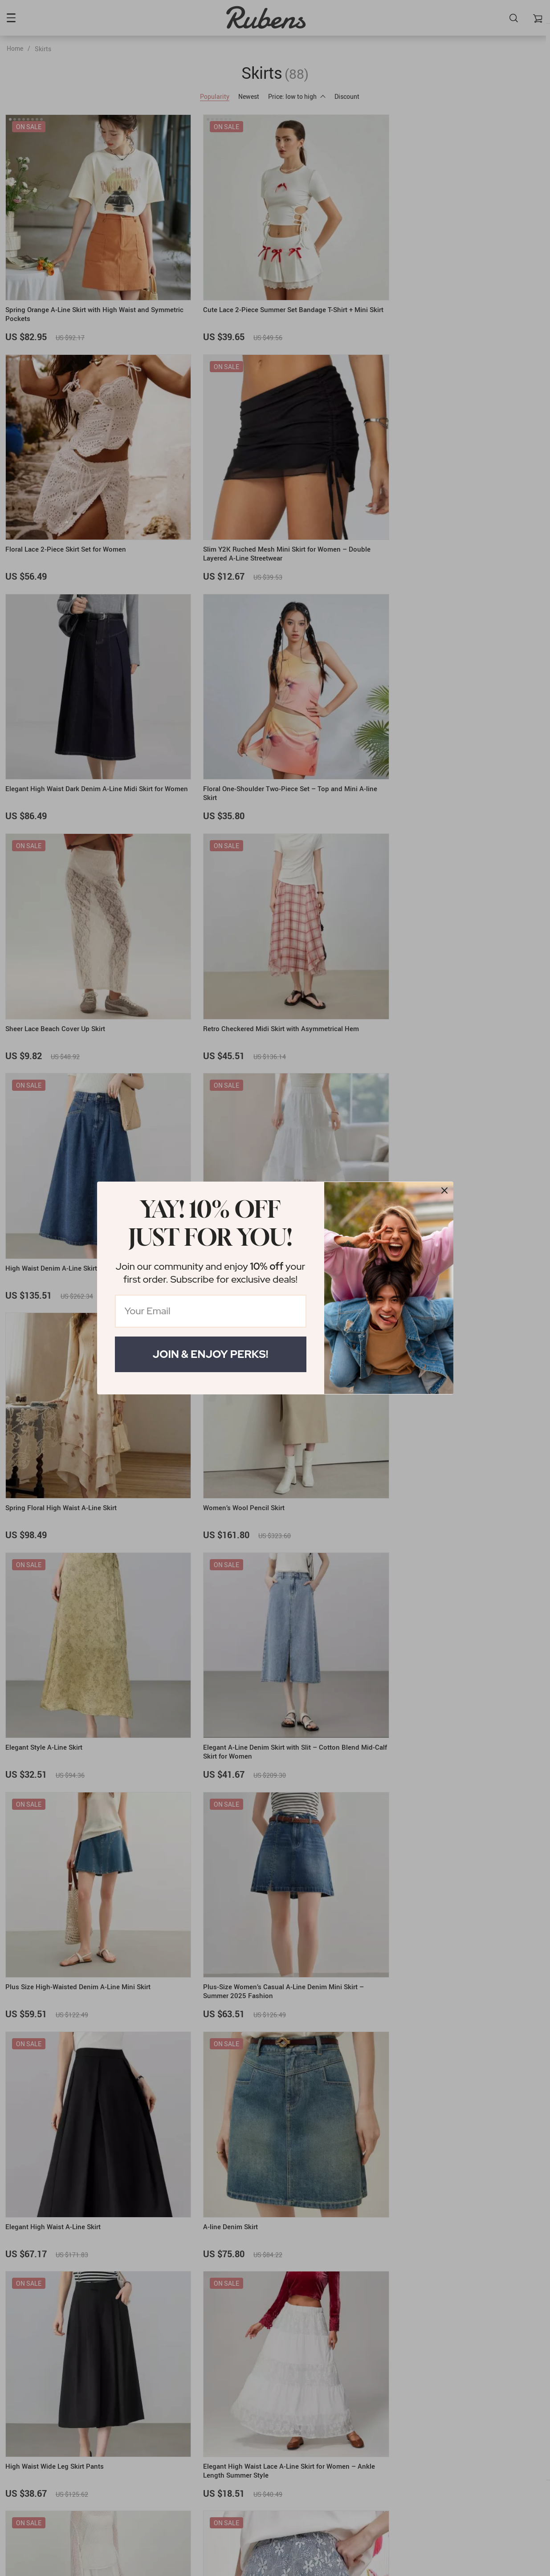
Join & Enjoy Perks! (211, 1354)
